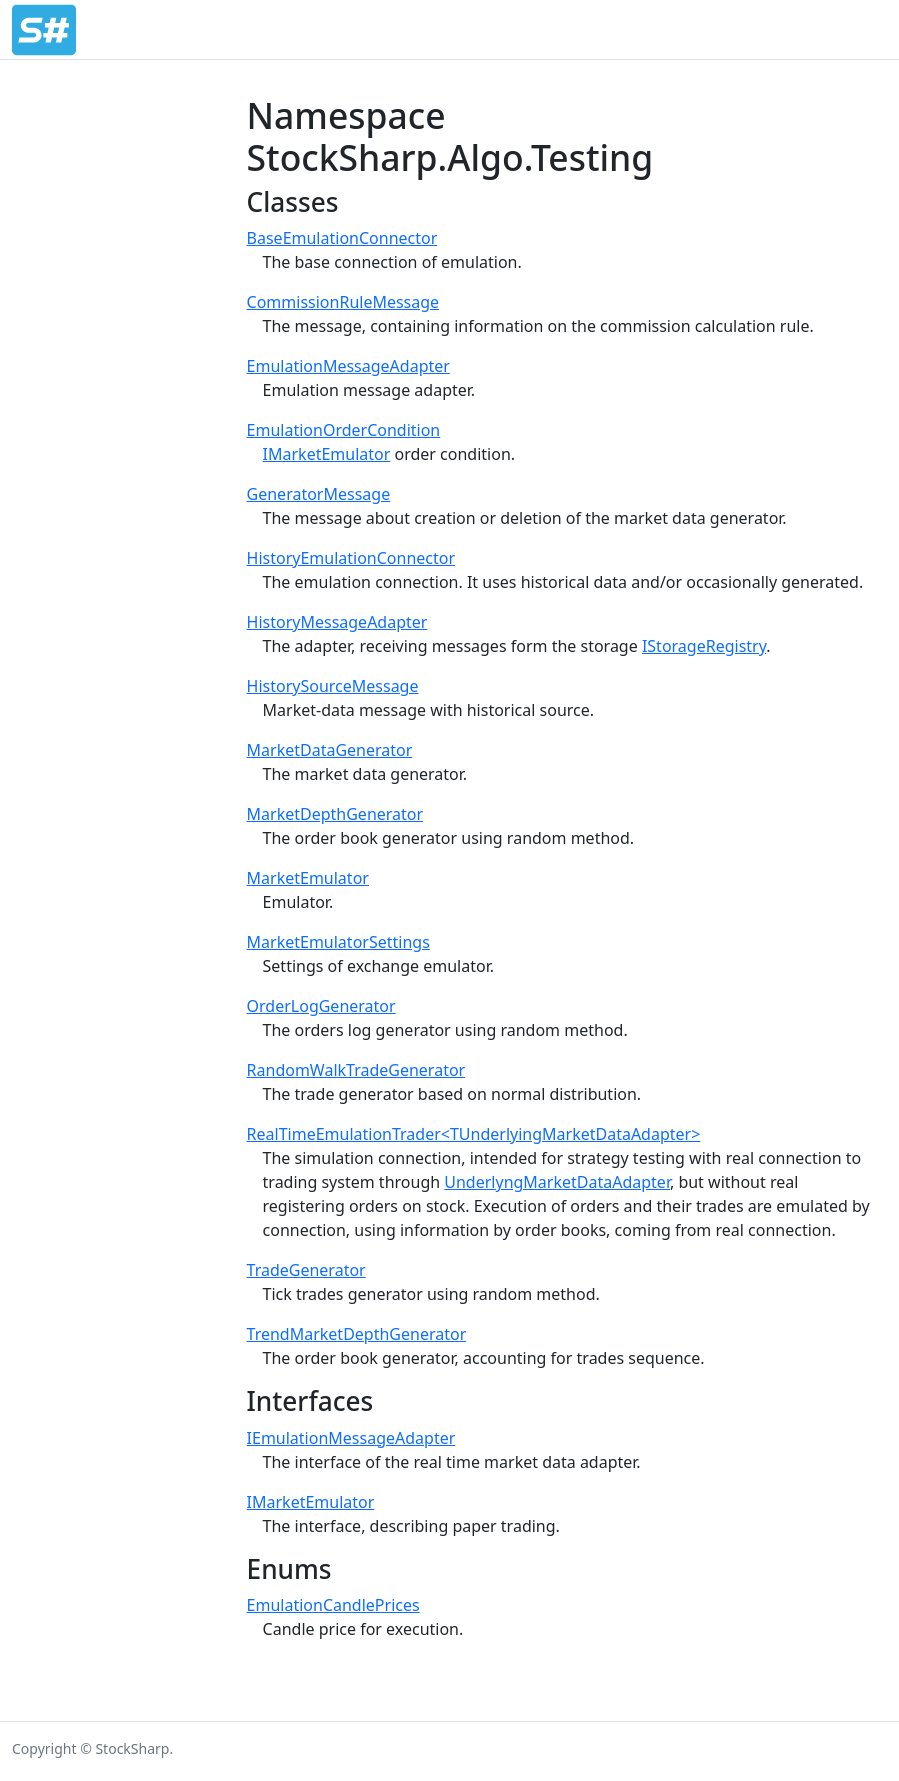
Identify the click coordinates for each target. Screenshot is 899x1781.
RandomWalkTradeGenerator (356, 1070)
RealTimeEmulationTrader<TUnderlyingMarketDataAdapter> (474, 1134)
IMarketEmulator (327, 454)
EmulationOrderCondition (344, 430)
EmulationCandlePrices (333, 1605)
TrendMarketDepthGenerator (357, 1334)
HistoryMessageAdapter (337, 622)
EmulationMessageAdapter (348, 366)
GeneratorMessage (319, 494)
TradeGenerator (306, 1270)
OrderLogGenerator (321, 1006)
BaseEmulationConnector (342, 238)
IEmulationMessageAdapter (351, 1438)
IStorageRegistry (704, 646)
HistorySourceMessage (333, 686)
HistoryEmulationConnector (351, 558)
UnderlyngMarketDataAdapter (557, 1182)
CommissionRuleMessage (343, 302)
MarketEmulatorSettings (338, 942)
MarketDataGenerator (330, 750)
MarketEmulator (308, 878)
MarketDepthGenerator (335, 814)
